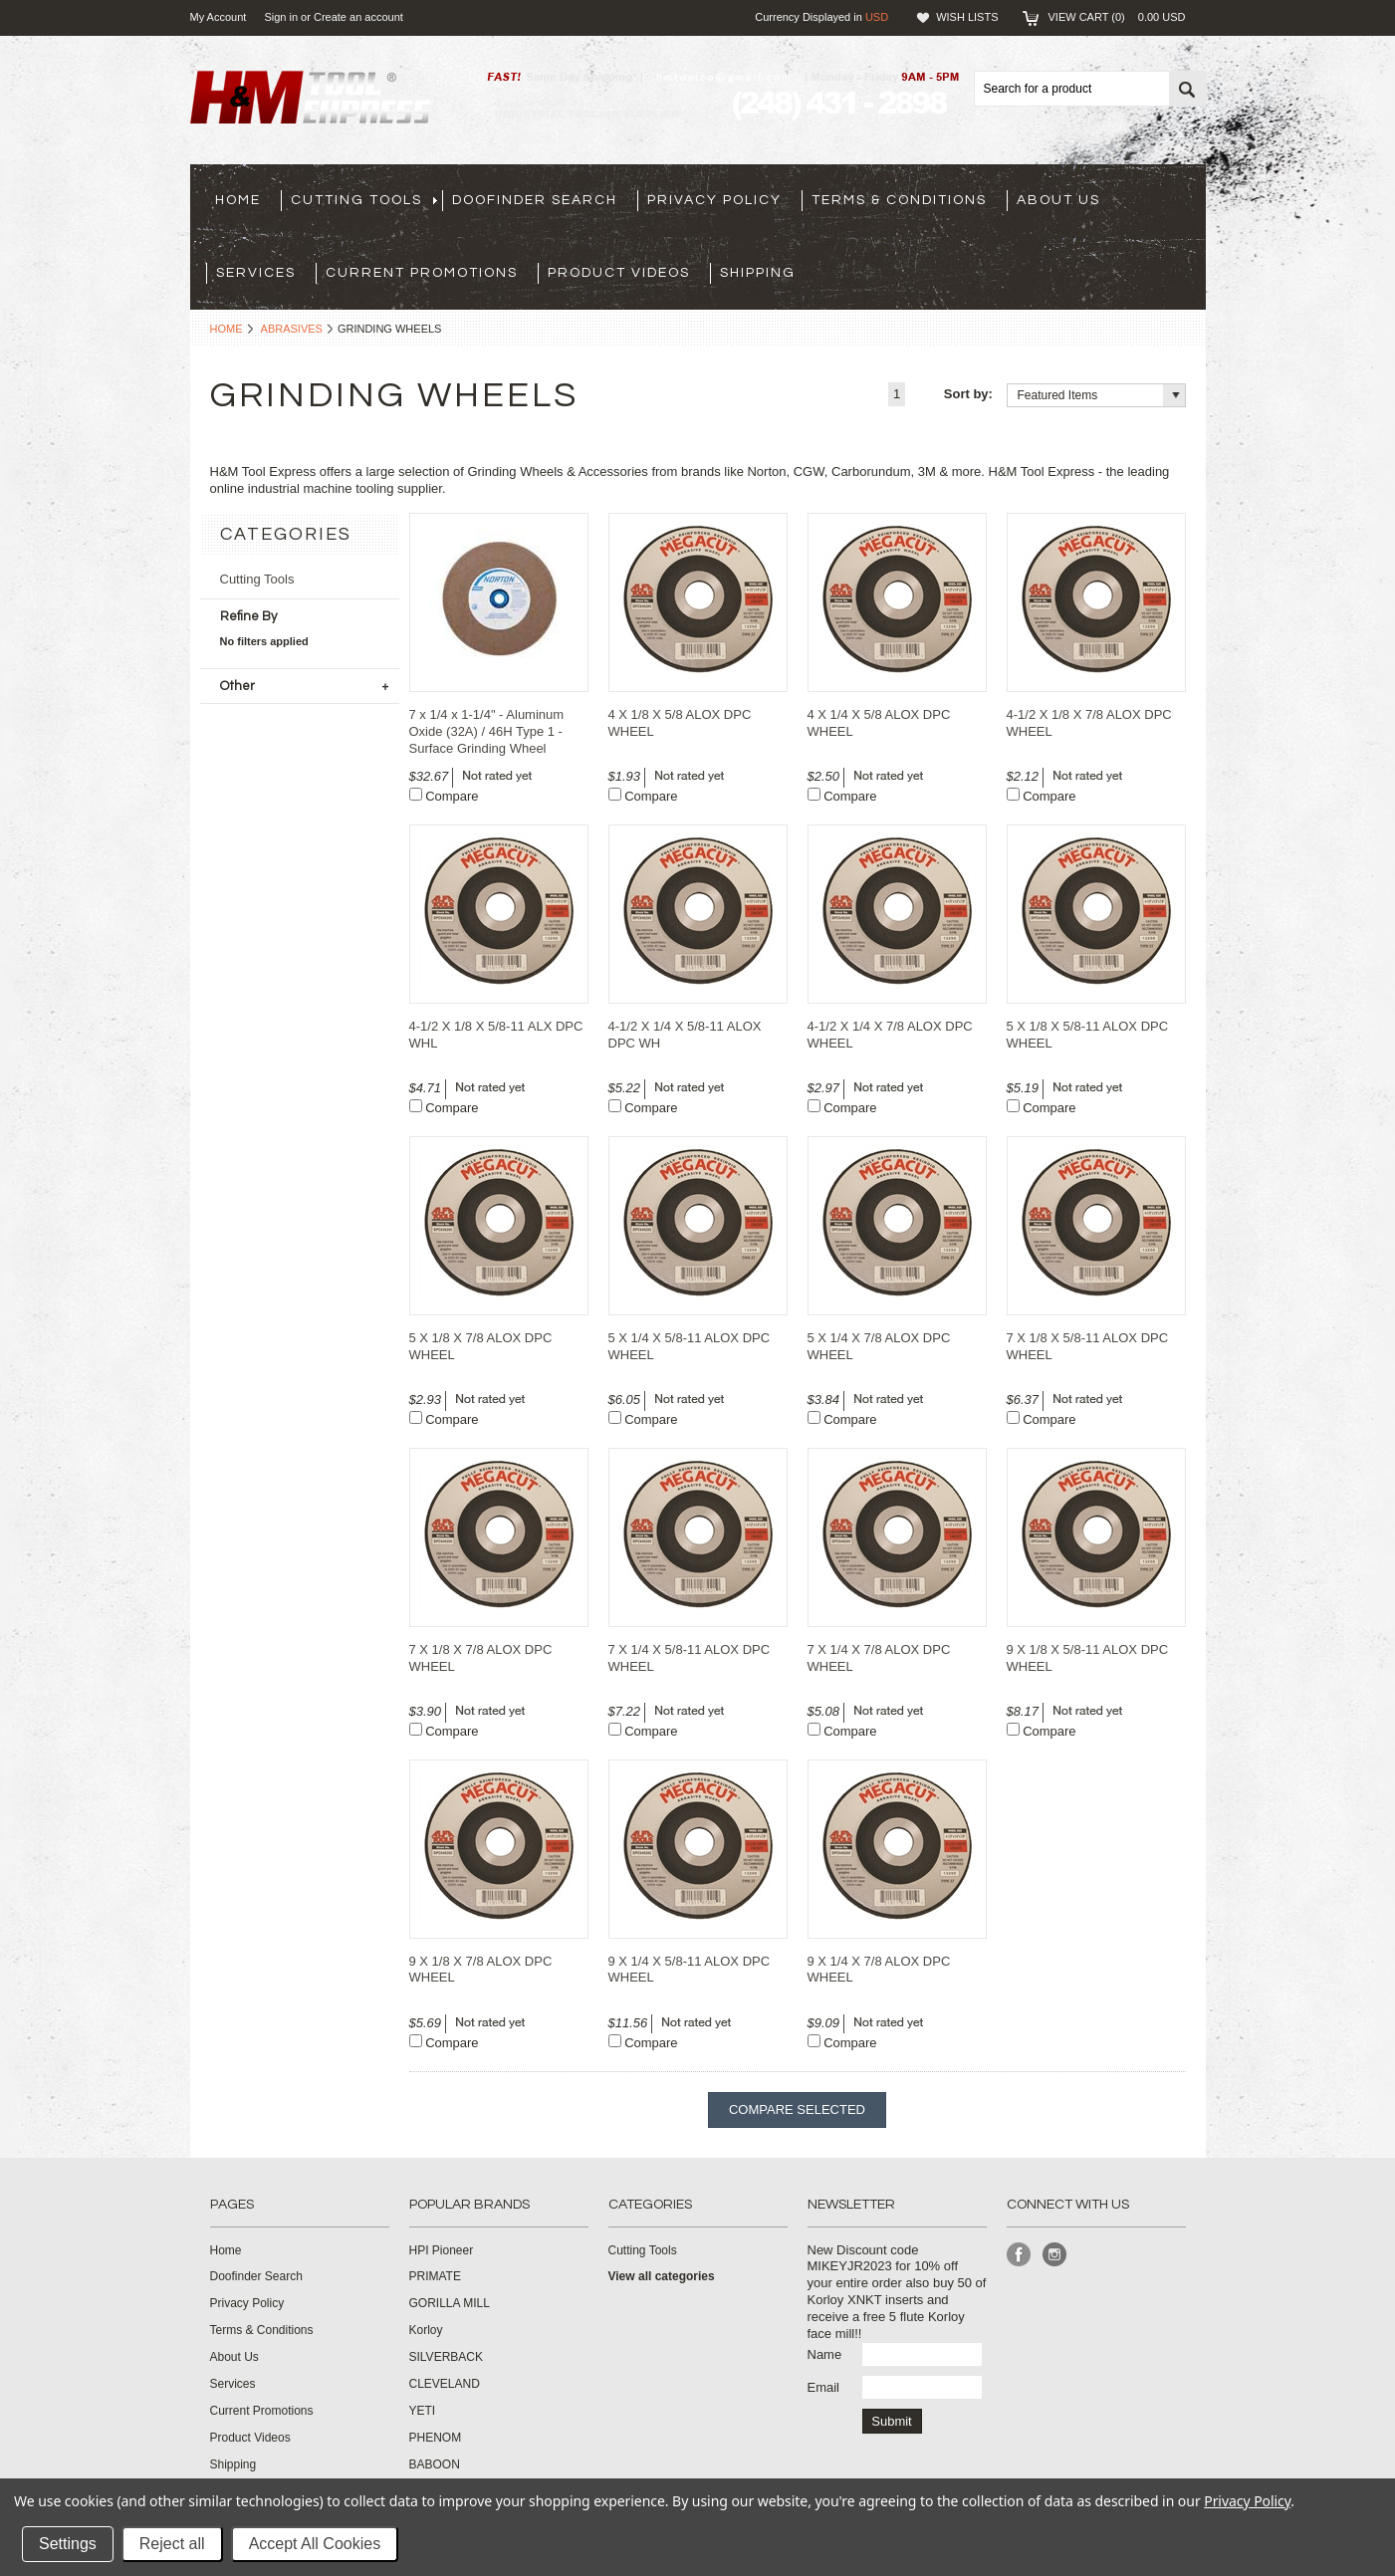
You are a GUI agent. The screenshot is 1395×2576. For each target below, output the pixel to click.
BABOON (434, 2464)
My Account (218, 17)
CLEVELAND (444, 2384)
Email (824, 2387)
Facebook (1019, 2254)
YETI (422, 2411)
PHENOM (435, 2438)
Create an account (358, 17)
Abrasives (292, 329)
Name (825, 2354)
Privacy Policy (1247, 2500)
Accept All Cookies (315, 2543)
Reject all (172, 2543)
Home (226, 329)
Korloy (426, 2330)
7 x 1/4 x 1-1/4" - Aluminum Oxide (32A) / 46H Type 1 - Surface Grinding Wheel (487, 731)
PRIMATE (435, 2276)
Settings (68, 2543)
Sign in (281, 17)
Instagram (1055, 2254)
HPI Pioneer (441, 2250)
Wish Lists (967, 17)
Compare (451, 796)
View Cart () (1116, 17)
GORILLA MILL (449, 2303)
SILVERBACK (446, 2357)
